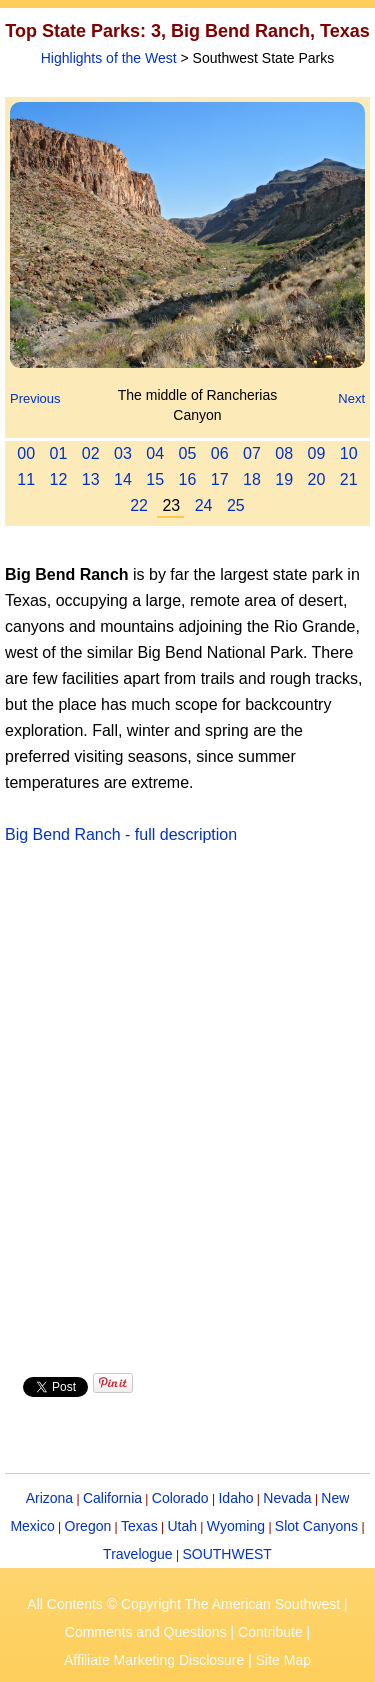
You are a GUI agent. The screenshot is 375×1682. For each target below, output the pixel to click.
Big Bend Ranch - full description (121, 834)
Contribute (270, 1632)
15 (155, 479)
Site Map (283, 1660)
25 (236, 505)
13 (91, 479)
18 (252, 479)
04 (155, 453)
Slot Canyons (316, 1526)
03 (123, 453)
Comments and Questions (146, 1632)
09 (317, 453)
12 (59, 479)
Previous (35, 398)
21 (349, 479)
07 (252, 453)
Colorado (180, 1498)
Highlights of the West (109, 58)
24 (204, 505)
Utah (182, 1526)
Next (351, 398)
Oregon (88, 1526)
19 (284, 479)
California (112, 1498)
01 (59, 453)
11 (26, 479)
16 (188, 479)
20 (317, 479)
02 (91, 453)
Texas (139, 1526)
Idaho (235, 1498)
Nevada (287, 1498)
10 (349, 453)
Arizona (49, 1498)
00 (26, 453)
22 (139, 505)
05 (188, 453)
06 (220, 453)
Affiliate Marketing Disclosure (154, 1660)
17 (220, 479)
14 (123, 479)
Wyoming (236, 1526)
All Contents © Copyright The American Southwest (183, 1604)
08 (284, 453)
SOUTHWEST (226, 1554)
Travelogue (138, 1554)
